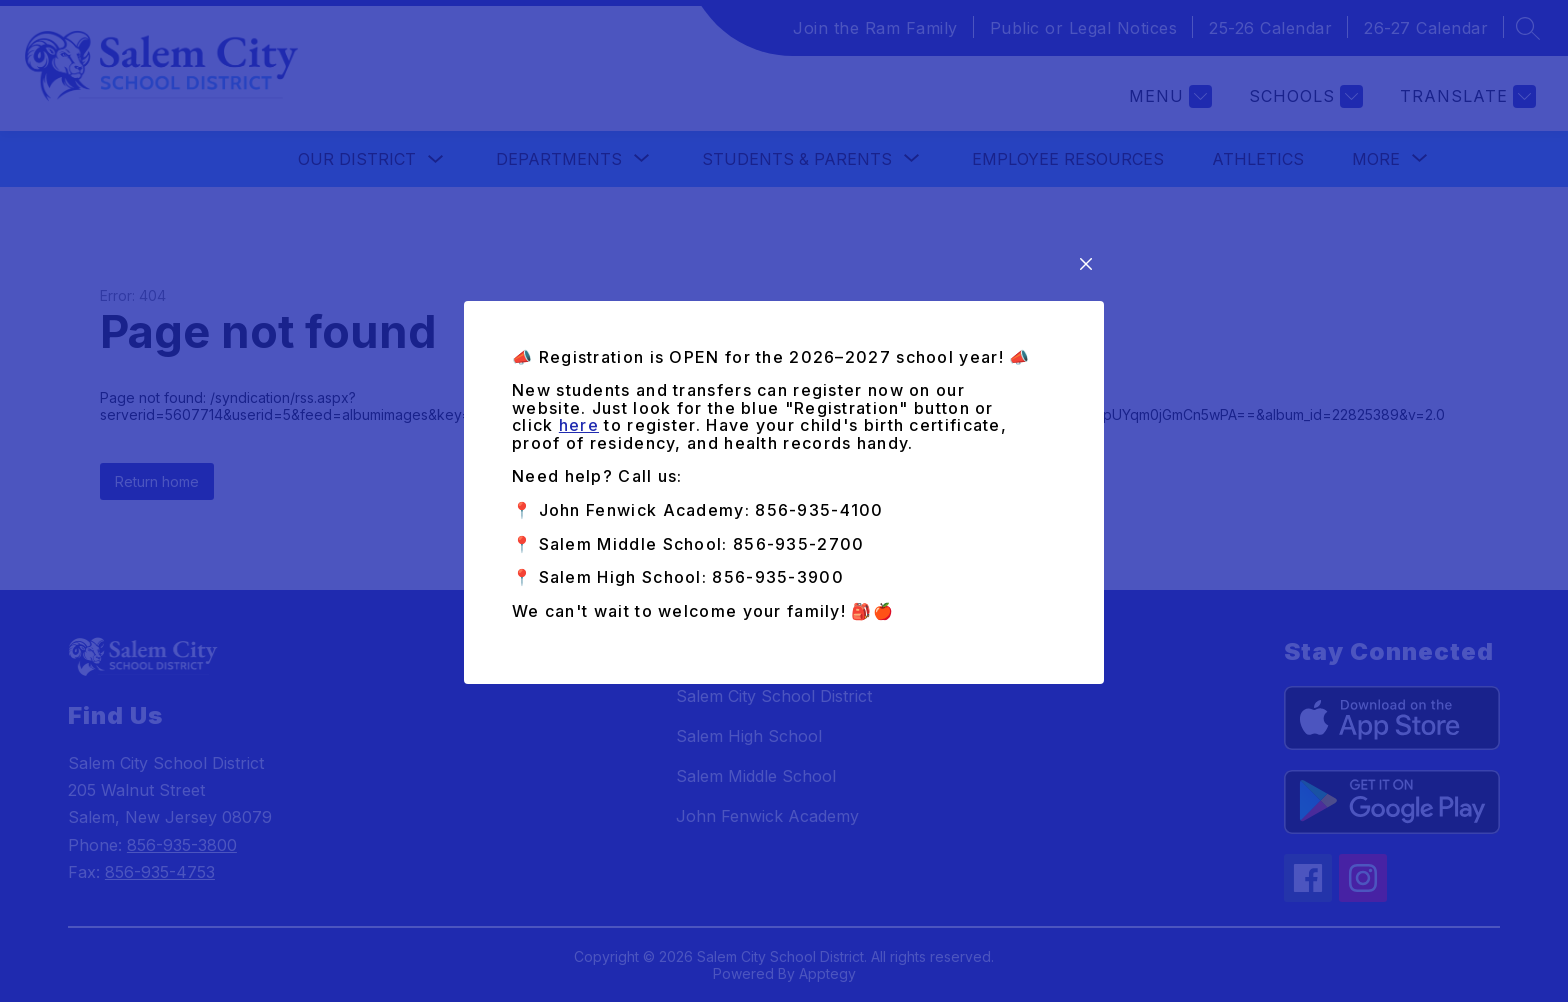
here (579, 425)
